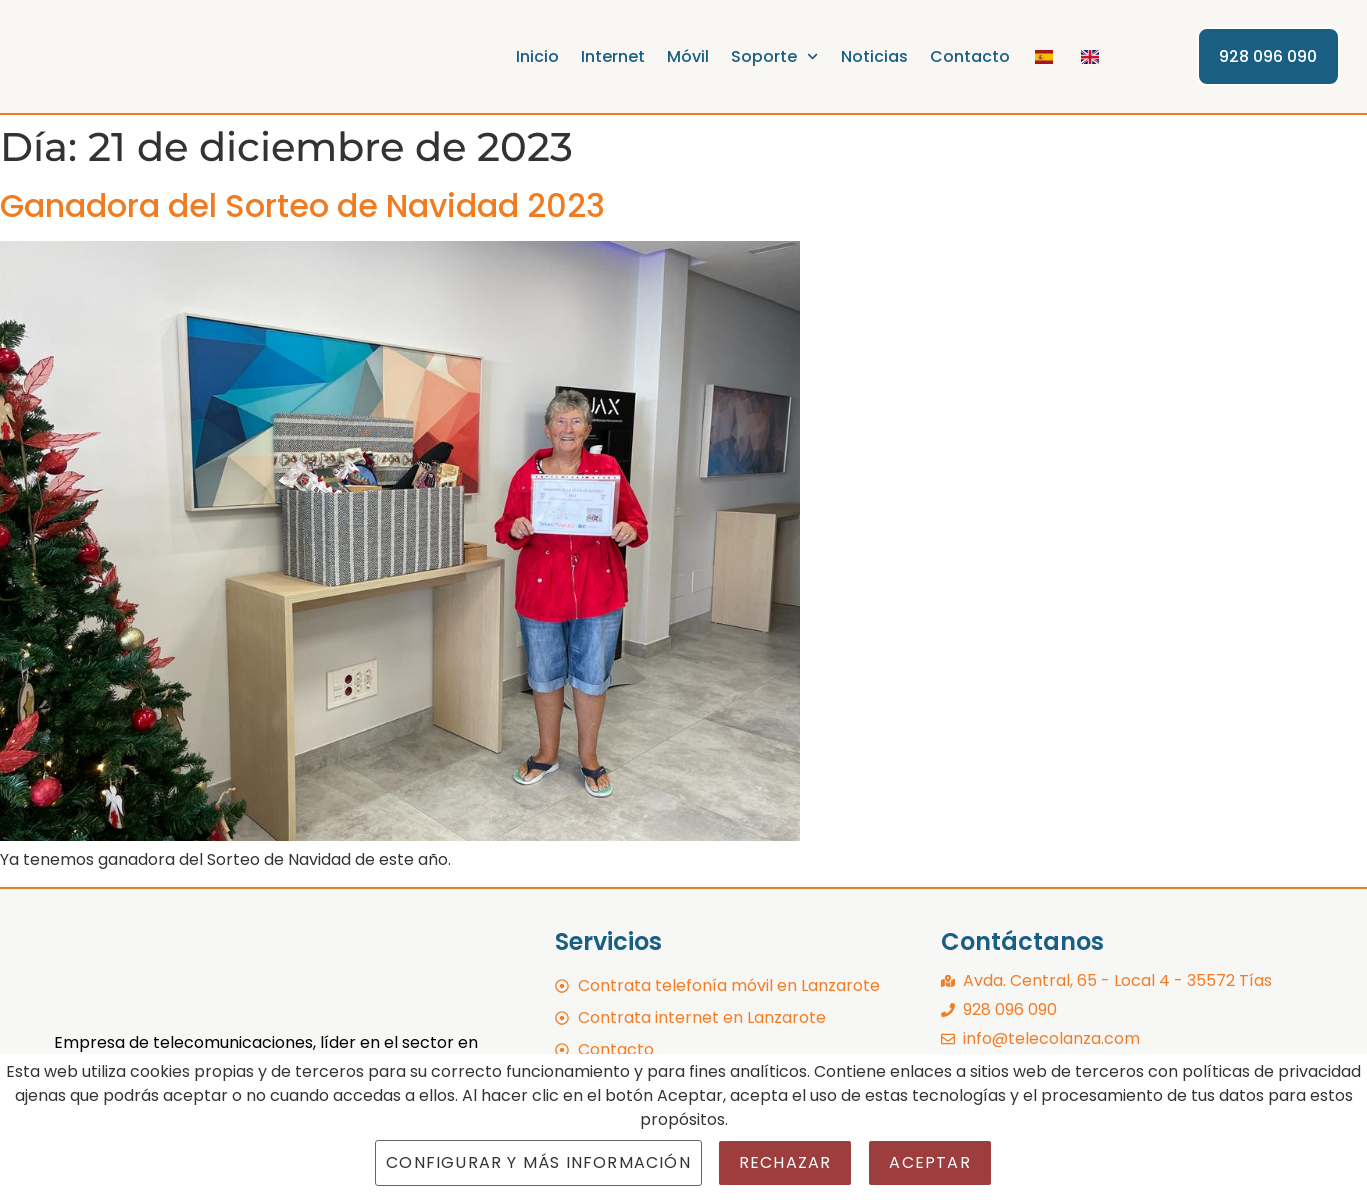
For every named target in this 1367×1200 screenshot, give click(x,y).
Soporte (775, 56)
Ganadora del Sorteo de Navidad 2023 (302, 205)
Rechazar (785, 1162)
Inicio (538, 56)
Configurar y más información (538, 1162)
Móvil (689, 56)
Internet (614, 56)
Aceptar (929, 1162)
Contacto (970, 56)
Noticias (874, 56)
